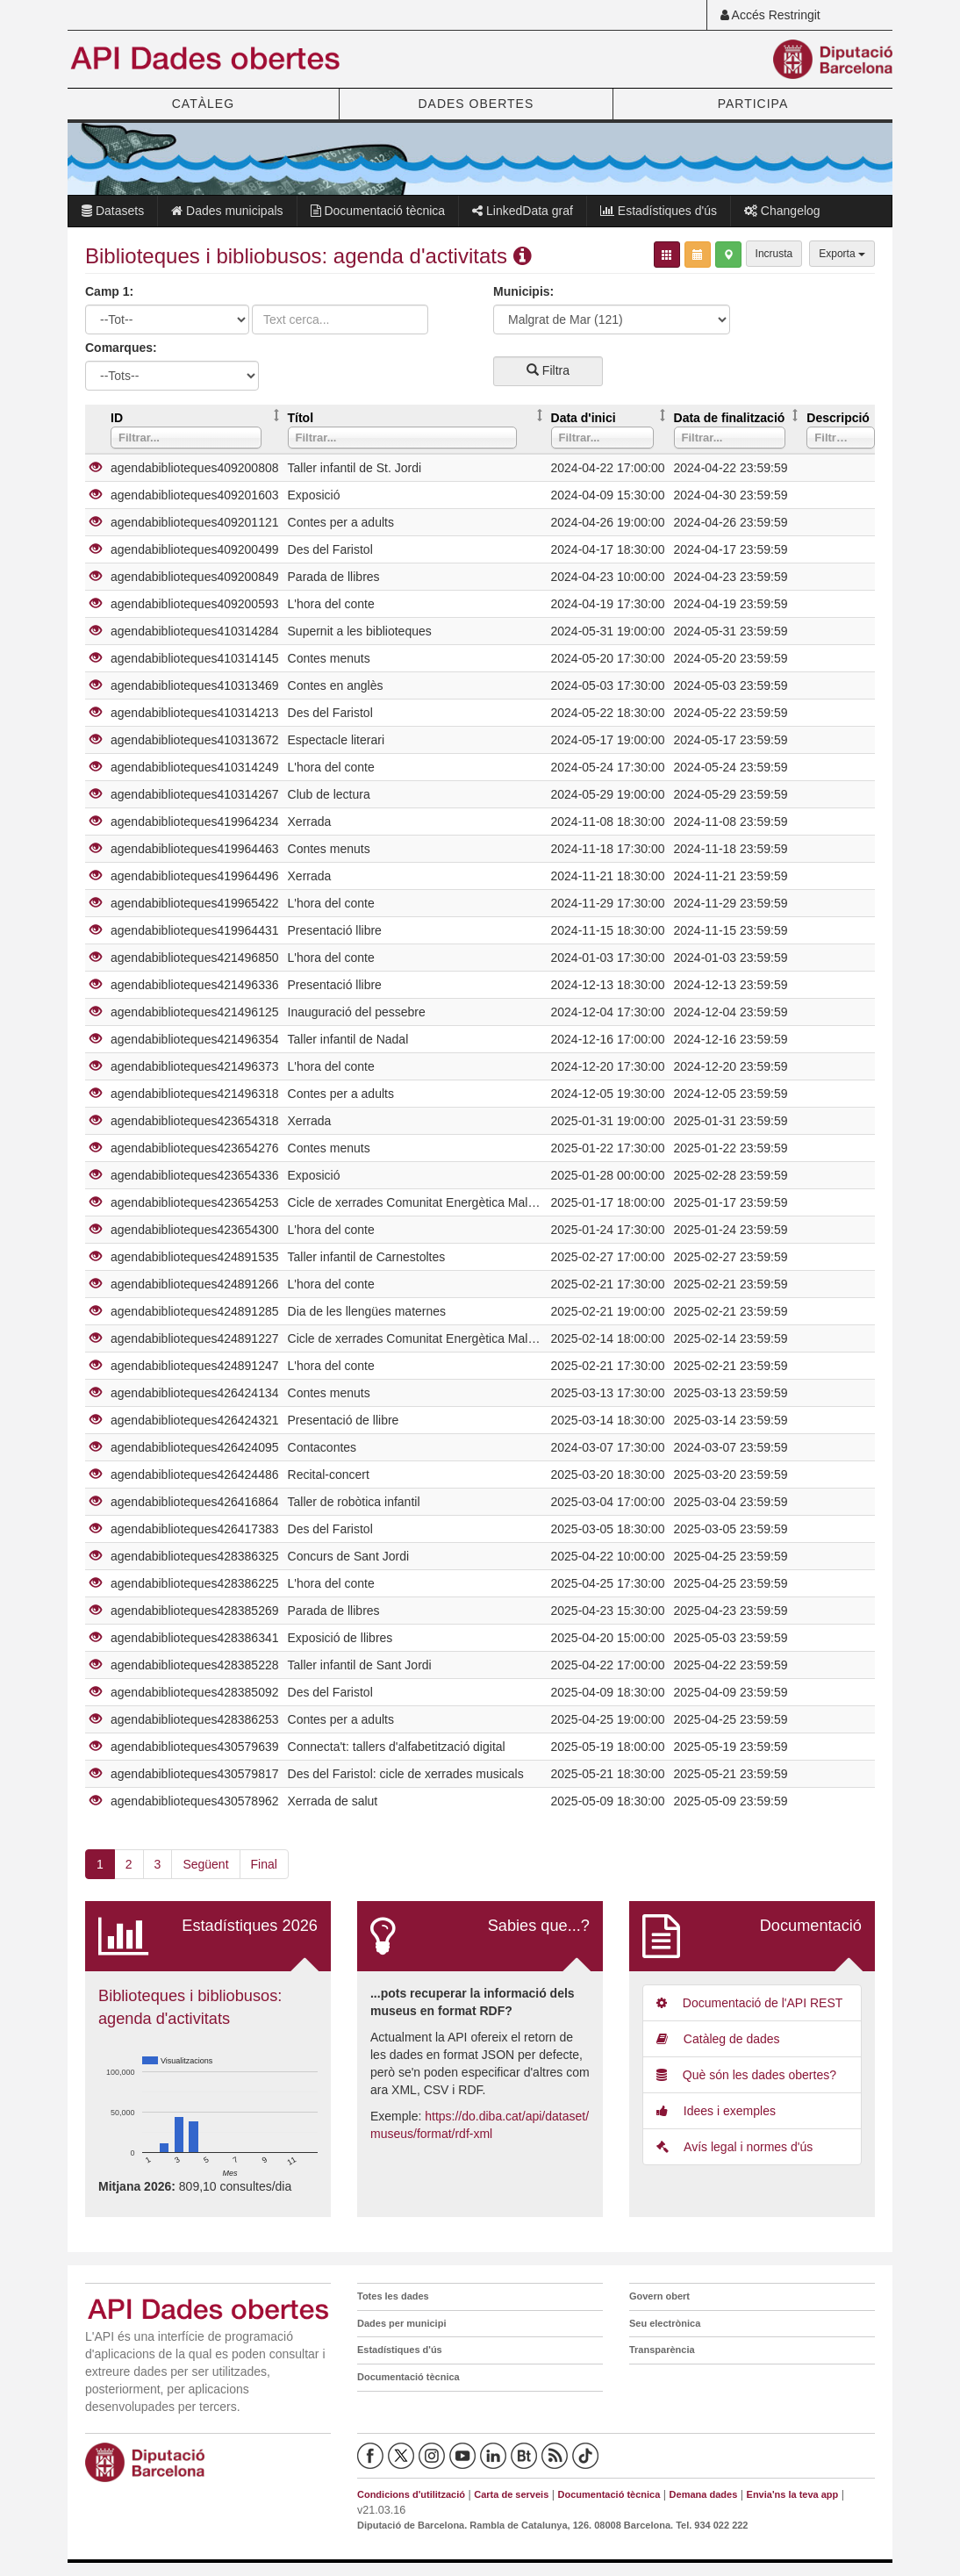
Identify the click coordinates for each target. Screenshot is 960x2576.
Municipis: (523, 291)
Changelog (782, 211)
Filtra (548, 370)
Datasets (113, 211)
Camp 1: (109, 291)
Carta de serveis (511, 2494)
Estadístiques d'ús (658, 211)
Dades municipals (227, 211)
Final (264, 1864)
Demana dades (704, 2494)
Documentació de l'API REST (749, 2003)
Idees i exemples (716, 2111)
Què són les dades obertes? (746, 2075)
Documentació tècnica (378, 211)
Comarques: (121, 348)
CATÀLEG (203, 104)
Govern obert (659, 2296)
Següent (205, 1864)
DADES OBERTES (476, 104)
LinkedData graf (522, 211)
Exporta (842, 254)
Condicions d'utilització (411, 2494)
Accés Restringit (770, 15)
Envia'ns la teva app (793, 2494)
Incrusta (774, 254)
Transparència (662, 2349)
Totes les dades (393, 2296)
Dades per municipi (401, 2323)
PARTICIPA (753, 104)
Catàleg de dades (718, 2039)
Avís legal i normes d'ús (734, 2147)
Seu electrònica (664, 2323)
